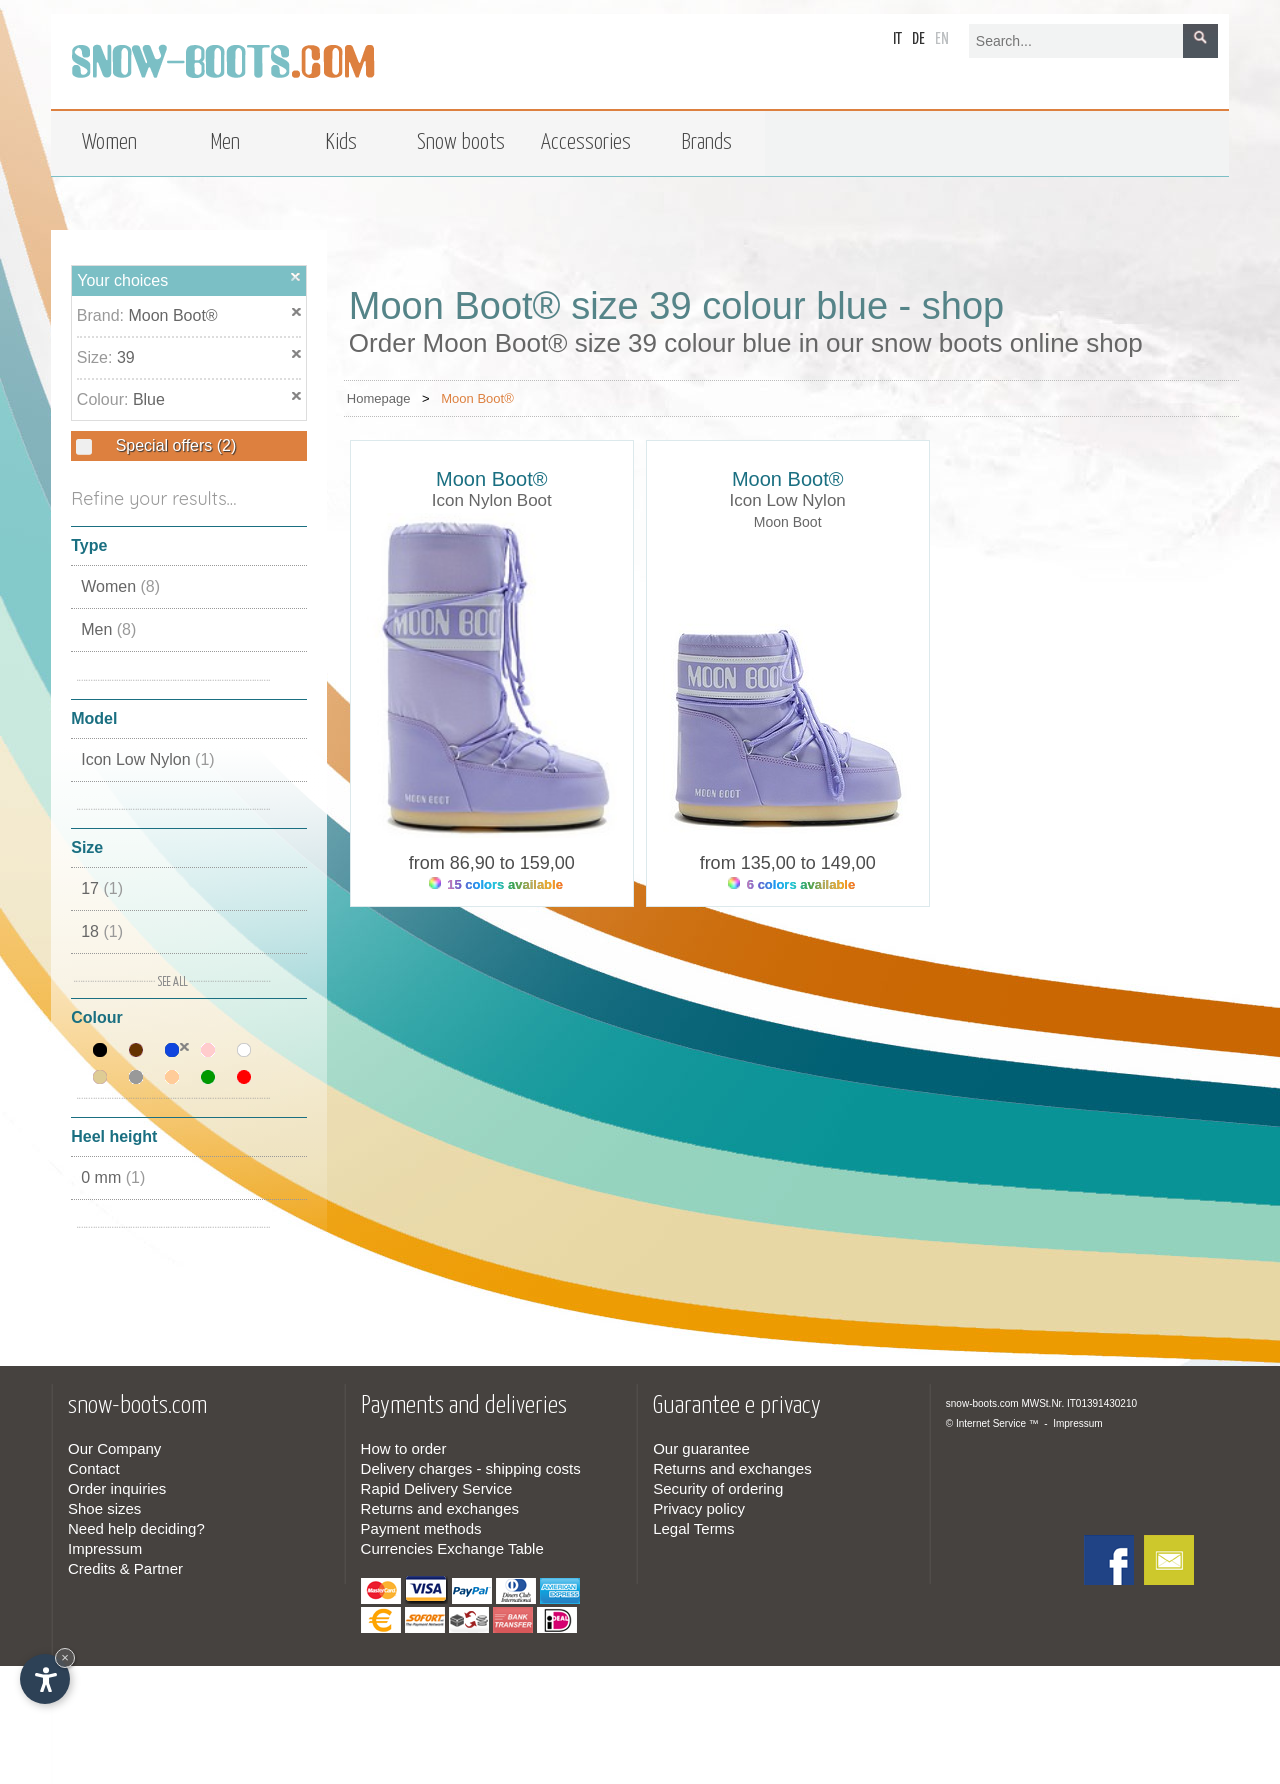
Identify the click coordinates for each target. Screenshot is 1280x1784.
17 (102, 888)
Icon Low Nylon (147, 759)
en (942, 39)
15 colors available (496, 884)
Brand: (103, 315)
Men (108, 629)
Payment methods (421, 1528)
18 (102, 931)
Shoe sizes (104, 1508)
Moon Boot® (172, 315)
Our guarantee (701, 1448)
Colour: (105, 399)
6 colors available (791, 884)
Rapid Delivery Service (437, 1488)
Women (120, 586)
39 (126, 357)
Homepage (379, 398)
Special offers (173, 445)
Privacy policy (699, 1508)
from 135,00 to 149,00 (788, 863)
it (897, 39)
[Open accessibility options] (45, 1679)
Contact (94, 1468)
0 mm (113, 1177)
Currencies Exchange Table (452, 1548)
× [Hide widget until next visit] (65, 1657)
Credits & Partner (125, 1568)
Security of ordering (718, 1488)
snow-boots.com (982, 1403)
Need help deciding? (136, 1528)
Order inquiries (117, 1488)
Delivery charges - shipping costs (471, 1468)
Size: (97, 357)
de (918, 39)
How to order (404, 1448)
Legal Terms (693, 1528)
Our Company (114, 1448)
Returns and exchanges (440, 1508)
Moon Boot (788, 522)
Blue (149, 399)
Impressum (105, 1548)
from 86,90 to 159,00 (492, 863)
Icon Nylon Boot (492, 500)
